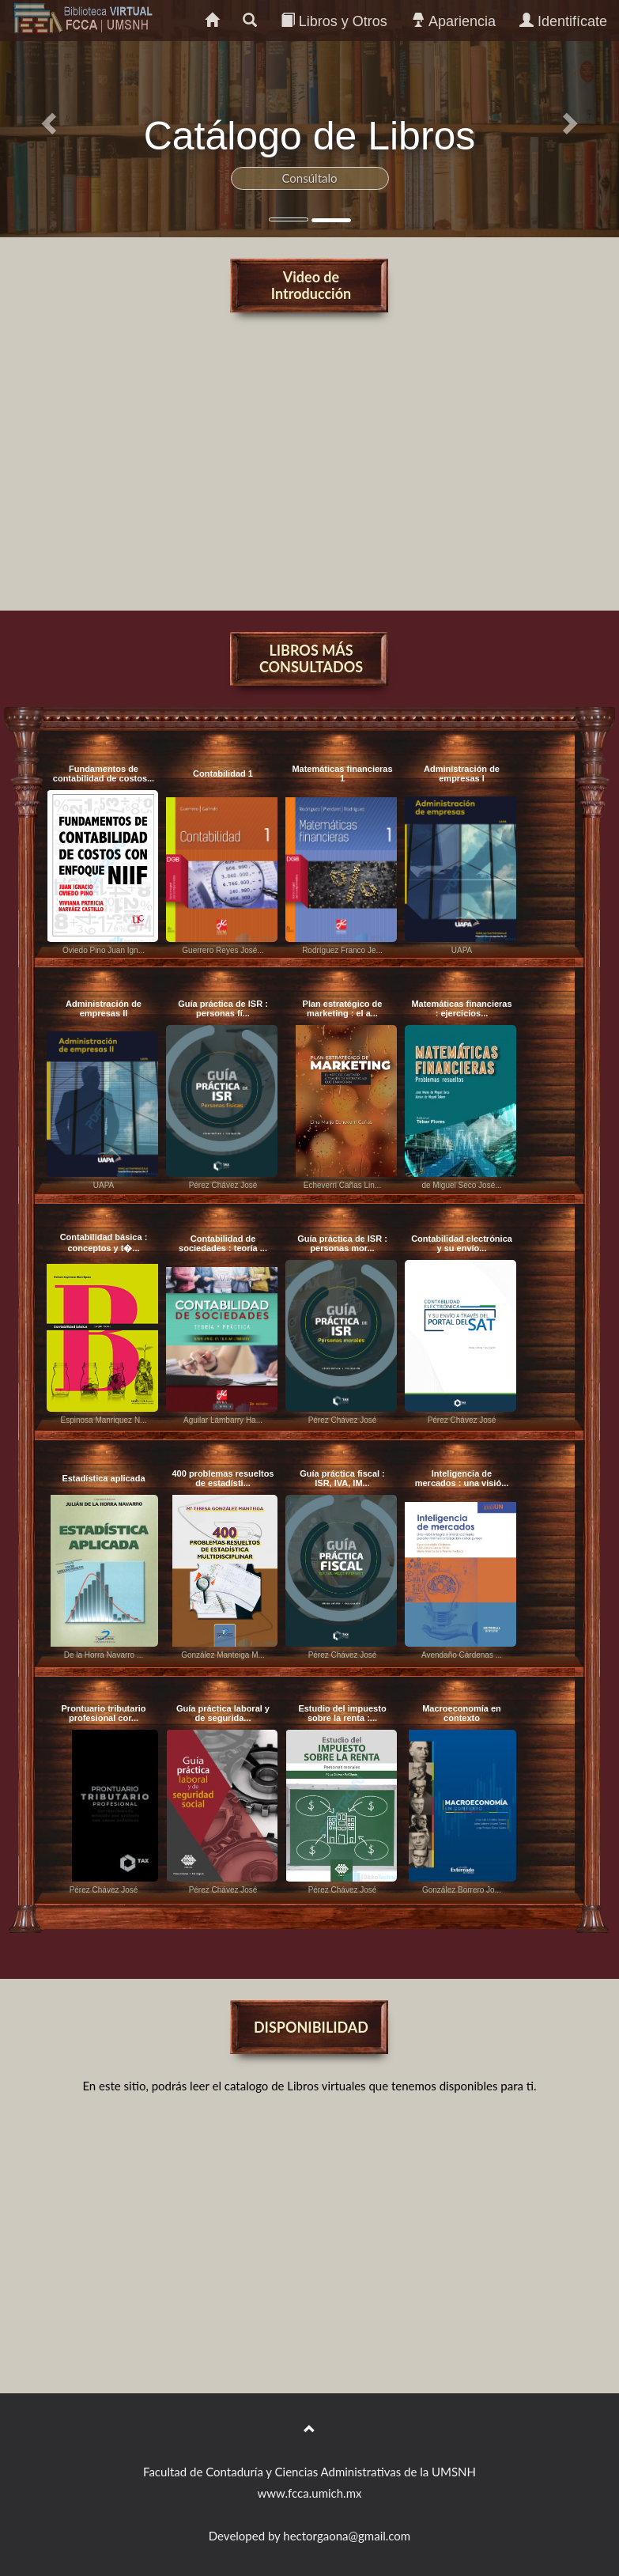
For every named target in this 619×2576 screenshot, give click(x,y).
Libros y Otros (334, 21)
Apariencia (453, 21)
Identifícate (563, 21)
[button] (46, 118)
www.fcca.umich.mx (310, 2493)
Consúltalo (309, 178)
